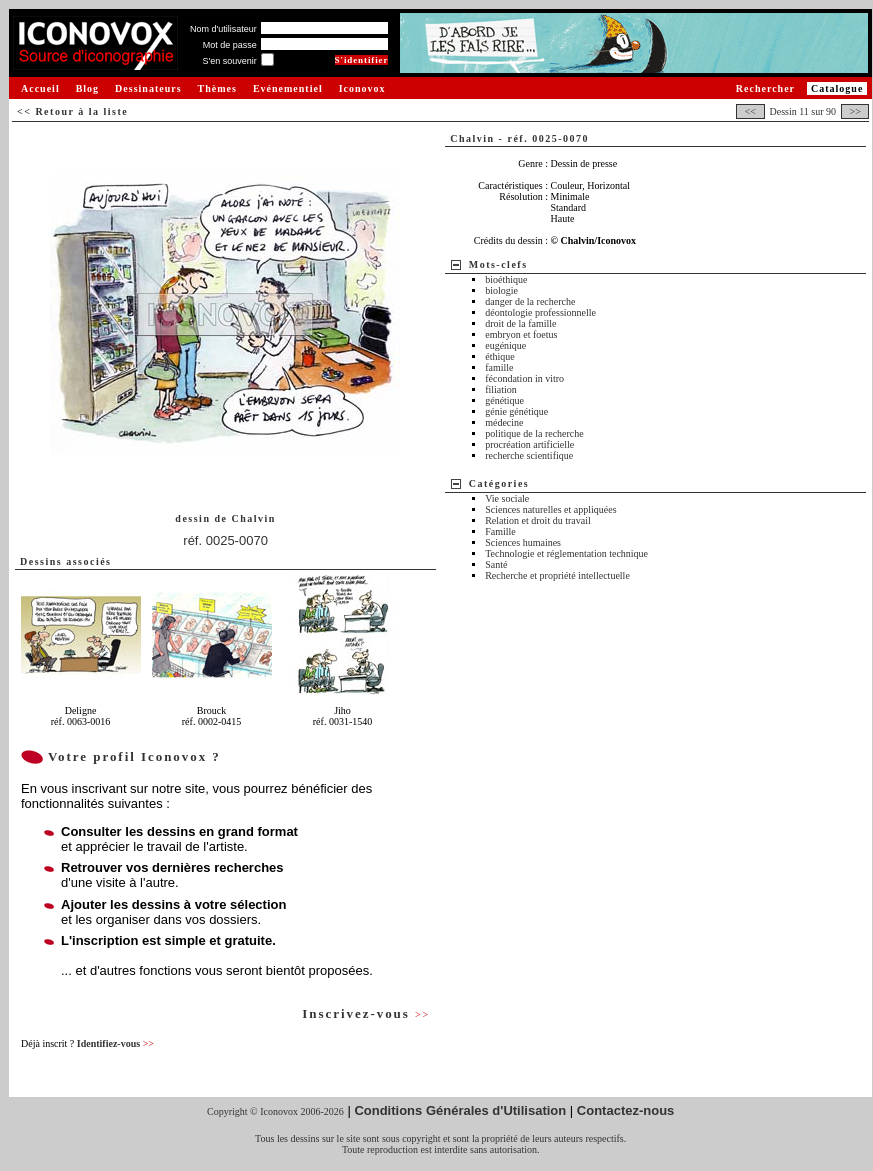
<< (750, 111)
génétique (504, 400)
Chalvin (253, 518)
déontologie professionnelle (540, 312)
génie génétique (516, 411)
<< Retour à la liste (72, 111)
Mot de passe (230, 45)
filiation (501, 389)
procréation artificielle (529, 444)
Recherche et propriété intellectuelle (557, 575)
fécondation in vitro (524, 378)
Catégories (499, 483)
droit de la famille (520, 323)
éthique (499, 356)
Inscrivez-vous (366, 1013)
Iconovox (362, 88)
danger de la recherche (530, 301)
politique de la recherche (534, 433)
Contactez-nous (626, 1110)
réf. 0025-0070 (225, 540)
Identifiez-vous (115, 1043)
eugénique (505, 345)
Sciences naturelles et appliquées (550, 509)
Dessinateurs (148, 88)
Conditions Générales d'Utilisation (460, 1110)
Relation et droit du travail (538, 520)
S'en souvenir (229, 61)
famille (499, 367)
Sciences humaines (523, 542)
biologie (501, 290)
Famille (500, 531)
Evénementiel (288, 88)
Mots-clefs (498, 264)
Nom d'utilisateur (223, 29)
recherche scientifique (529, 455)
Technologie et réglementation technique (566, 553)
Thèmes (217, 88)
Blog (87, 88)
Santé (496, 564)
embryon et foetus (521, 334)
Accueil (40, 88)
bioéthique (506, 279)
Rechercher (765, 88)
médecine (504, 422)
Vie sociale (507, 498)
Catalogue (837, 88)
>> (855, 111)
